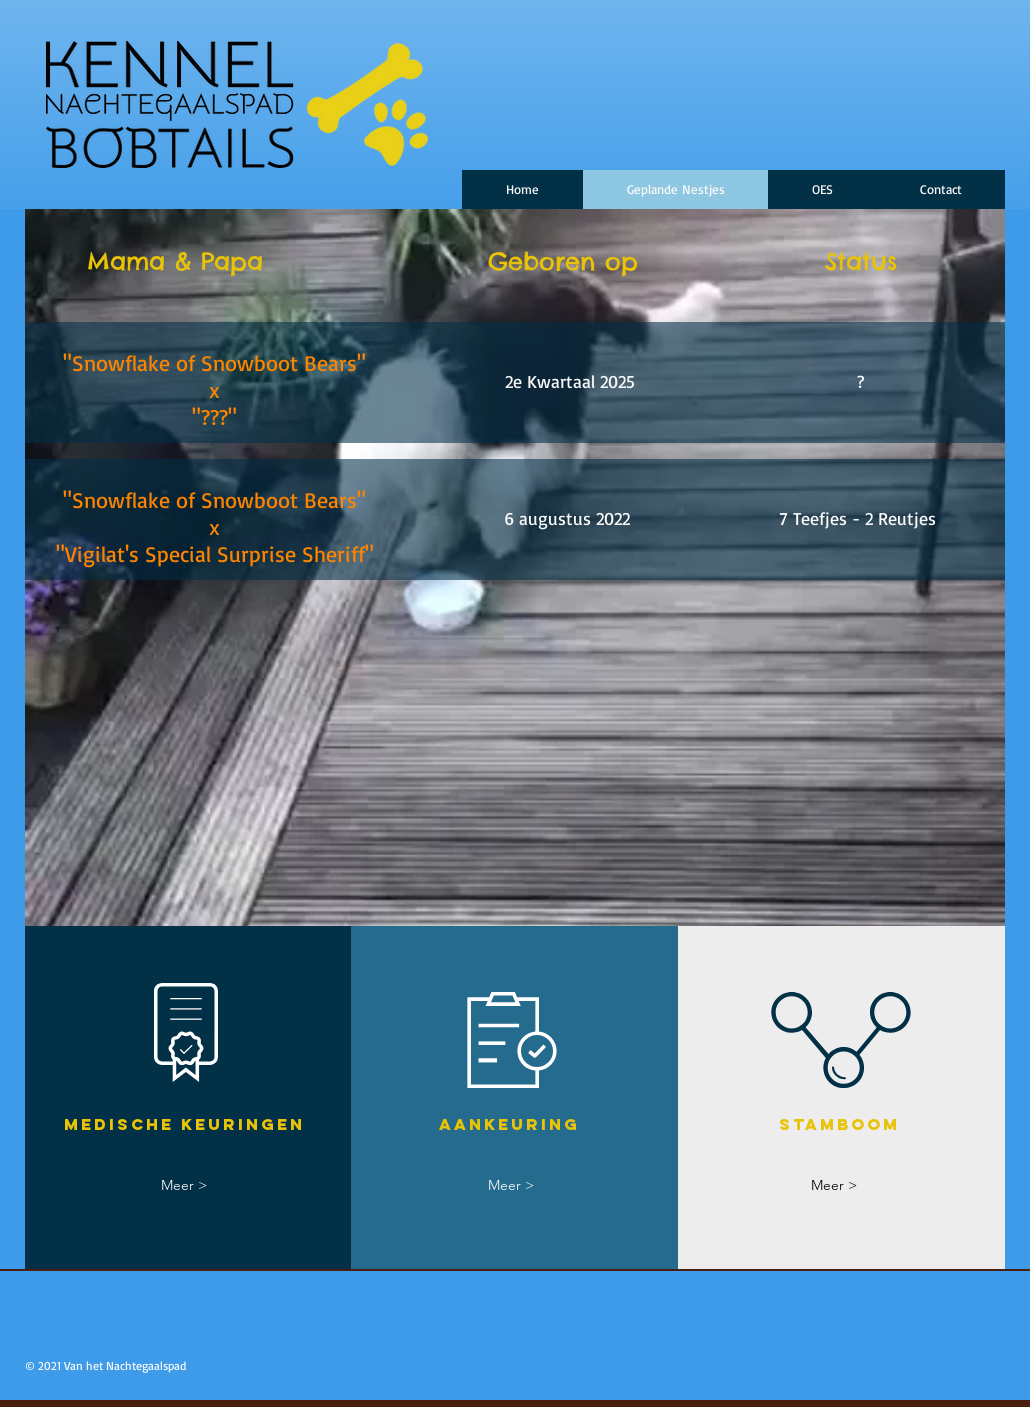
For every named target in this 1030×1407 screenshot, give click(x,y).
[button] (822, 189)
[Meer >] (184, 1185)
